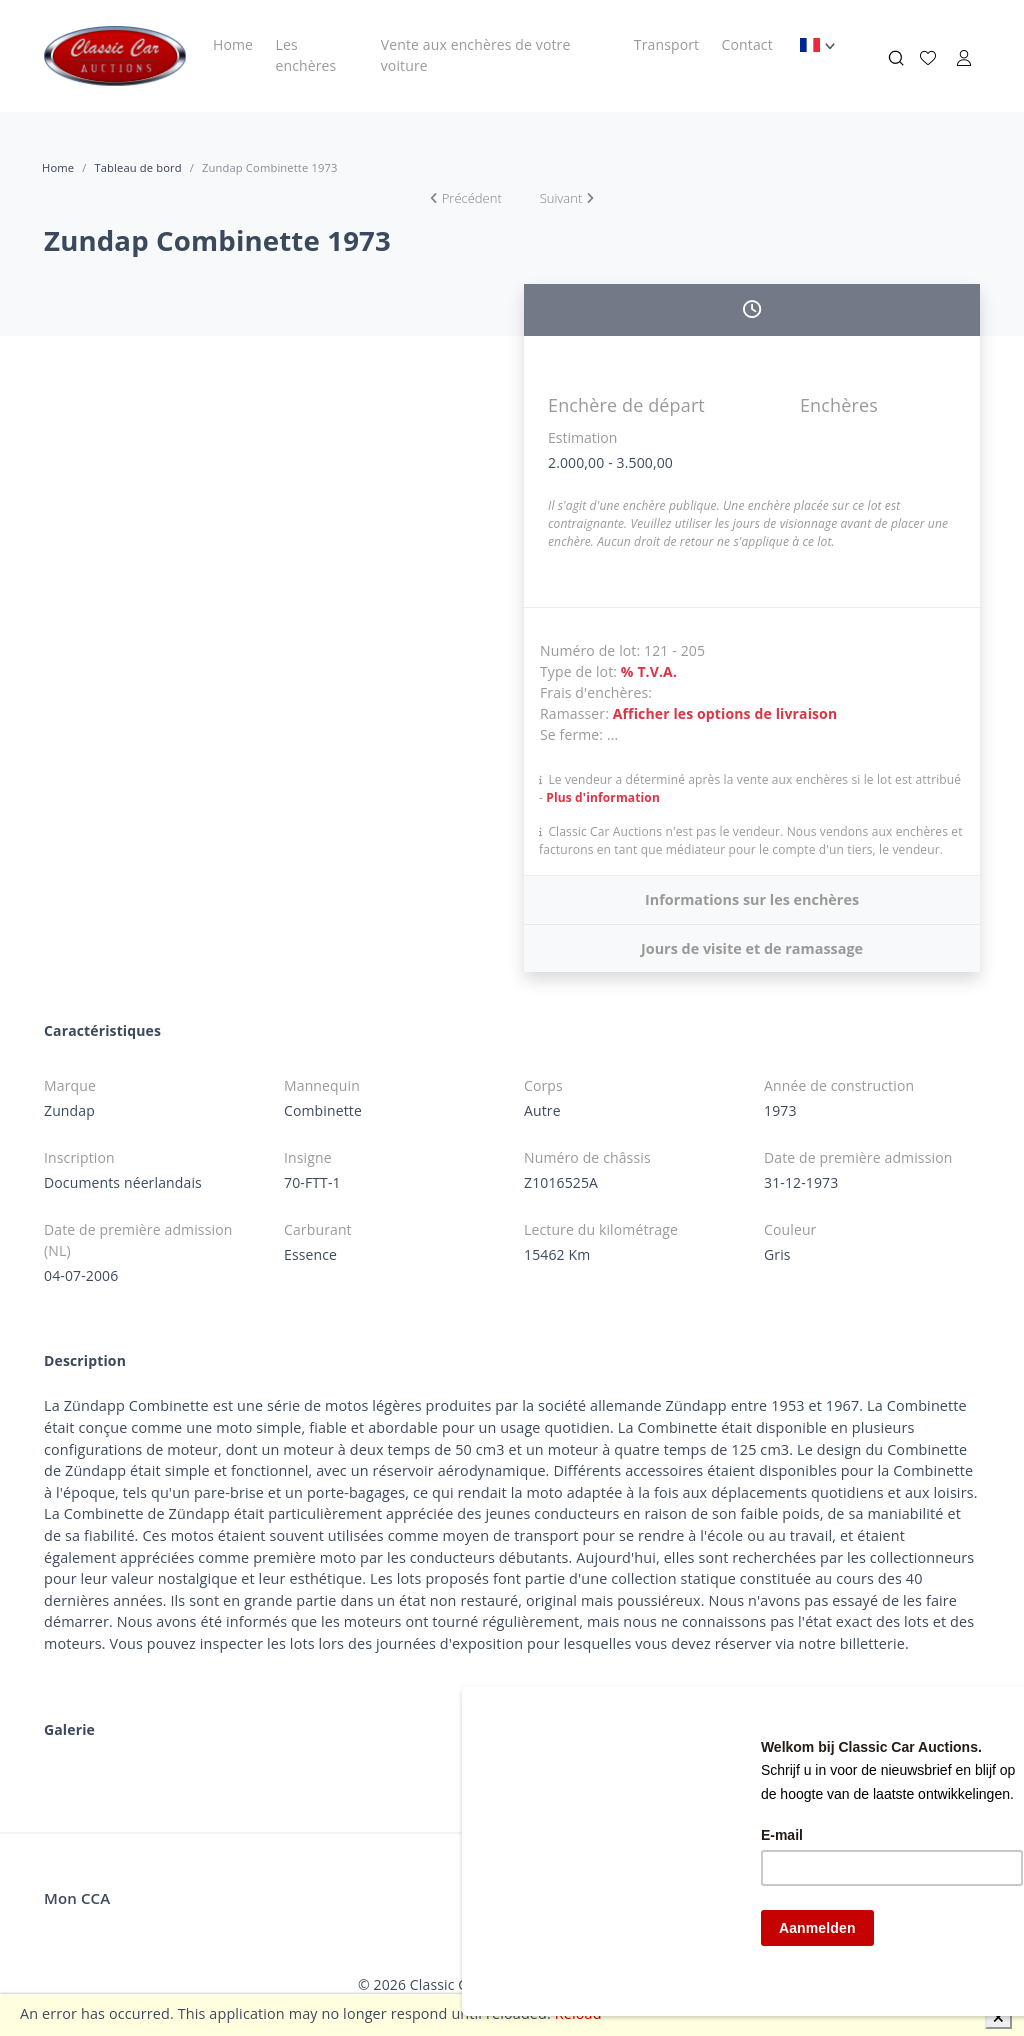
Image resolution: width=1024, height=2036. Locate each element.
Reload (578, 2013)
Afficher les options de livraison (725, 713)
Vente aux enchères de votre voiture (476, 55)
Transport (666, 44)
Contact (747, 44)
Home (233, 44)
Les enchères (305, 55)
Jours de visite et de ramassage (752, 948)
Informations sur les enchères (752, 899)
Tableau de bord (137, 167)
